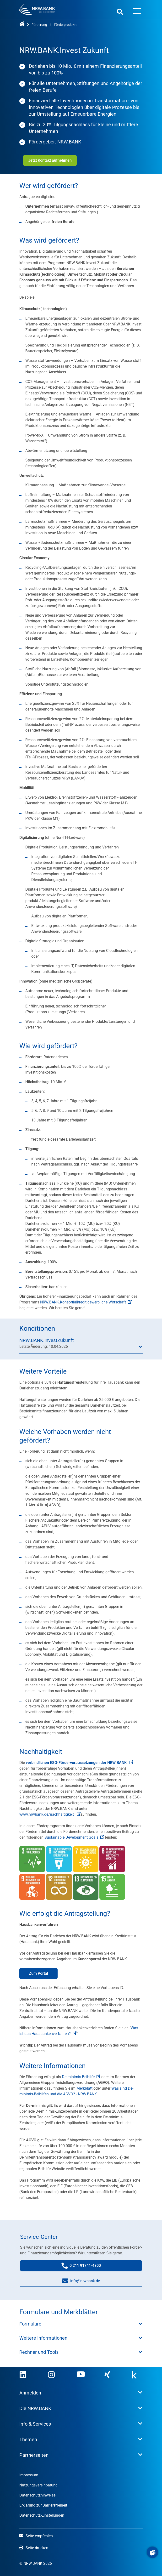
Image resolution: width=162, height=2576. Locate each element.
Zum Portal (38, 1973)
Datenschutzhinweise (37, 2495)
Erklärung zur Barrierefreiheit (43, 2505)
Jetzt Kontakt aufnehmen (50, 160)
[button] (152, 2552)
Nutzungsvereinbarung (38, 2485)
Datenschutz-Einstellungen (41, 2515)
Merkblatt (84, 2088)
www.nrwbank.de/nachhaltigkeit (50, 1814)
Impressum (28, 2475)
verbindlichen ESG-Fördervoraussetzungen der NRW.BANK (79, 1762)
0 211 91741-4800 (85, 2267)
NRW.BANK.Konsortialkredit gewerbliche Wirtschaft (86, 1302)
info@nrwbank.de (81, 2281)
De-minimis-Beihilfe (81, 2077)
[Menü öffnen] (137, 11)
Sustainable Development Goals (74, 1837)
